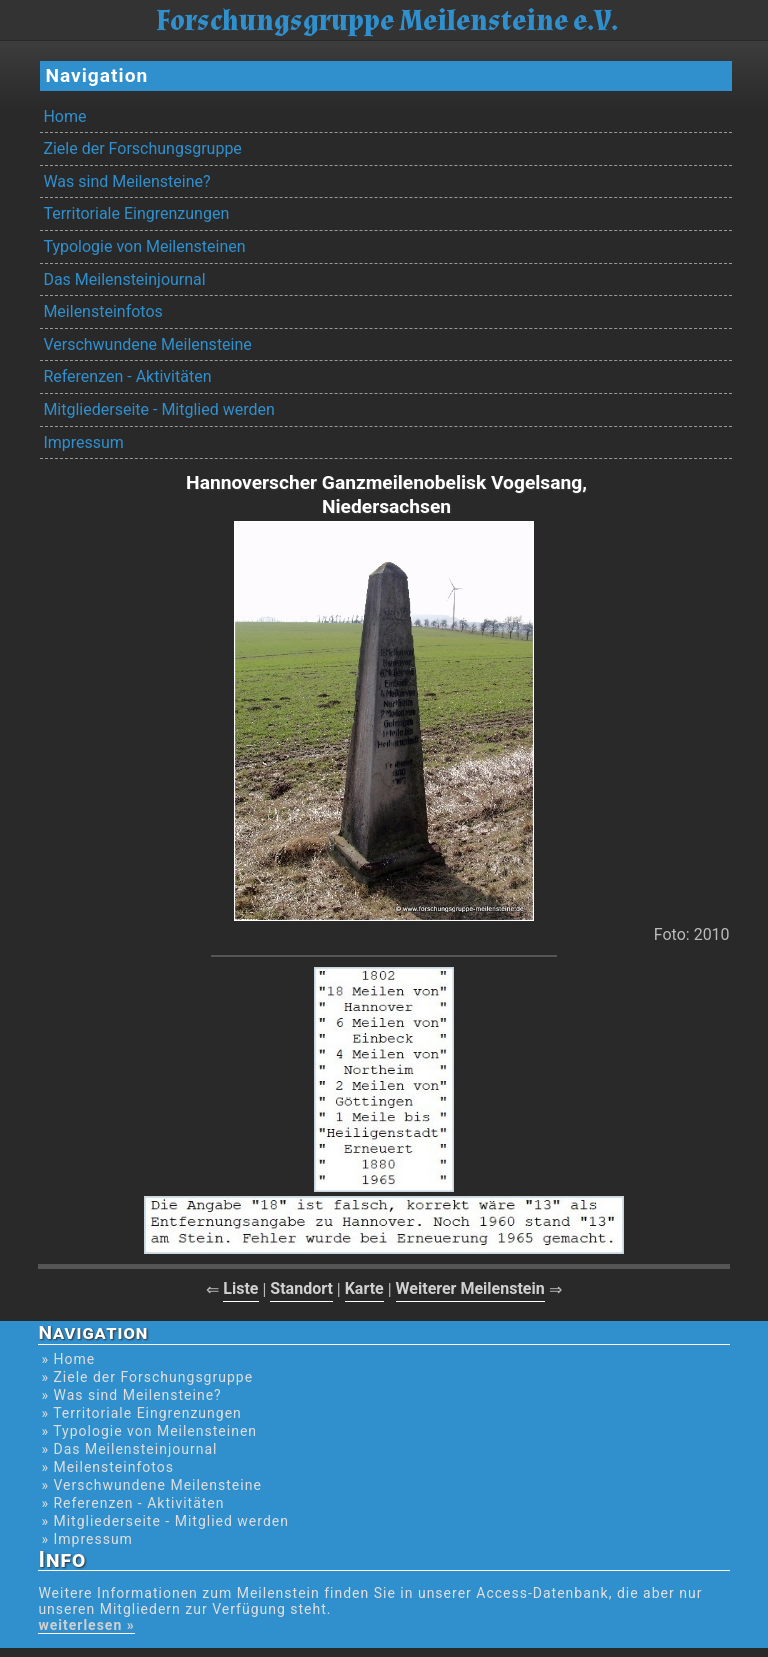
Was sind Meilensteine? (126, 181)
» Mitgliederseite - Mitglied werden (165, 1521)
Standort (301, 1288)
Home (64, 116)
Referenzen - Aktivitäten (127, 376)
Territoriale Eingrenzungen (136, 213)
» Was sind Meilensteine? (131, 1395)
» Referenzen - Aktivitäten (132, 1503)
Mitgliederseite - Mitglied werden (158, 409)
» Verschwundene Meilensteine (151, 1485)
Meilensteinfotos (102, 311)
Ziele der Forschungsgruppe (142, 148)
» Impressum (86, 1539)
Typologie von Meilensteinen (144, 246)
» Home (68, 1359)
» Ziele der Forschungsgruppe (147, 1377)
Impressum (83, 442)
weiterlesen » (86, 1625)
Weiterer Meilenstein (470, 1288)
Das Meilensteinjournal (124, 279)
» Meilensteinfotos (107, 1467)
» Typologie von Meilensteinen (149, 1431)
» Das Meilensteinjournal (129, 1449)
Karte (364, 1288)
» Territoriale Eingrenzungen (141, 1413)
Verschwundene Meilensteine (147, 344)
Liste (240, 1288)
